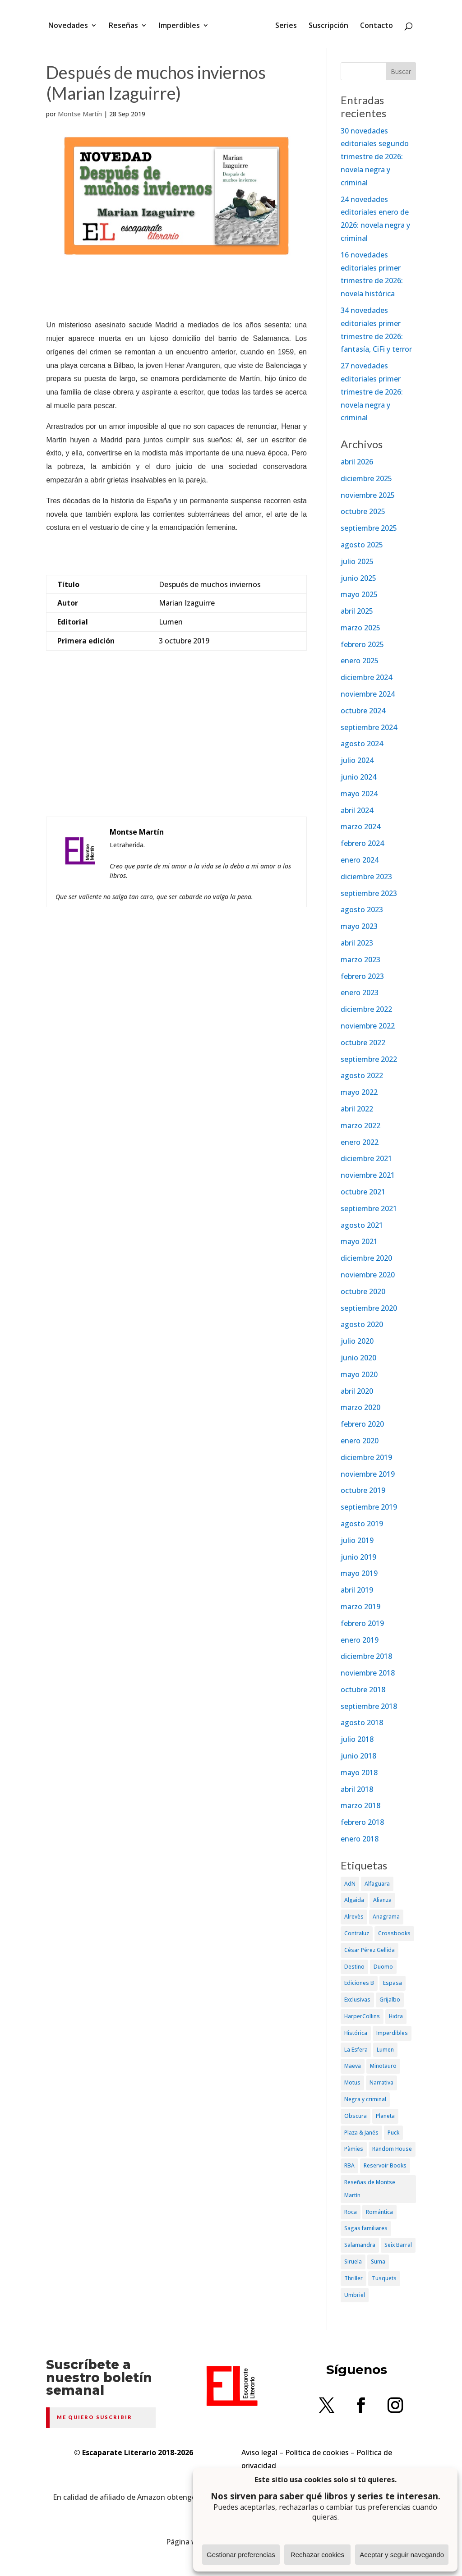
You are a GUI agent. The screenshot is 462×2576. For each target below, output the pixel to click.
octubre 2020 (363, 1291)
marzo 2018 (360, 1805)
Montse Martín (80, 114)
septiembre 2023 (369, 893)
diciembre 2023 (366, 877)
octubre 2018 (363, 1689)
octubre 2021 (363, 1192)
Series (283, 24)
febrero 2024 (362, 843)
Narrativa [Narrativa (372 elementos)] (381, 2082)
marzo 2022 (360, 1125)
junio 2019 (358, 1557)
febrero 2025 (362, 644)
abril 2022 (357, 1109)
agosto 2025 (362, 545)
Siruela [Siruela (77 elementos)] (353, 2261)
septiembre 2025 (369, 528)
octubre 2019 (363, 1490)
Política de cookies (317, 2452)
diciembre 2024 (366, 677)
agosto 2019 (362, 1524)
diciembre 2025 (366, 478)
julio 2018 (357, 1739)
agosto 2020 (362, 1324)
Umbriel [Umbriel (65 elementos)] (354, 2295)
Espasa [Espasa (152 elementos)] (392, 1983)
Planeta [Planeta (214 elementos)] (385, 2116)
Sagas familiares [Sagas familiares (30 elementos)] (366, 2228)
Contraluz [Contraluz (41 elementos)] (356, 1933)
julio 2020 (357, 1341)
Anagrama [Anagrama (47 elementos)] (386, 1916)
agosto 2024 (362, 743)
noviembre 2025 (368, 495)
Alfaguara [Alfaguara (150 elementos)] (377, 1883)
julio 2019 (357, 1540)
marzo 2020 (360, 1407)
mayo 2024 (359, 794)
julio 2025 (357, 561)
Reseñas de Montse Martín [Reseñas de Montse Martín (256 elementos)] (369, 2188)
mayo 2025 (359, 594)
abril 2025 (357, 611)
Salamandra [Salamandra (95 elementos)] (359, 2245)
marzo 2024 (360, 826)
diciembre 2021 (366, 1158)
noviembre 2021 (368, 1175)
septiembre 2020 (369, 1308)
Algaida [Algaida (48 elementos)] (354, 1900)
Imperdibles (182, 24)
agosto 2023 (362, 909)
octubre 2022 (363, 1042)
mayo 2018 (359, 1772)
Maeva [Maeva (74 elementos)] (352, 2066)
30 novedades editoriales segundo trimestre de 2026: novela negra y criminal (375, 157)
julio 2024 (357, 760)
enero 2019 (360, 1640)
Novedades (71, 24)
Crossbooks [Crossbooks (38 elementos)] (394, 1933)
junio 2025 (358, 578)
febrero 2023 (362, 976)
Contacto (373, 24)
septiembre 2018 (369, 1706)
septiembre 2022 (369, 1059)
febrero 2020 (362, 1424)
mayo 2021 (359, 1241)
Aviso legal (259, 2452)
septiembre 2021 (369, 1208)
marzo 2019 (360, 1607)
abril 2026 (357, 462)
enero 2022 (360, 1142)
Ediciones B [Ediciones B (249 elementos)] (359, 1983)
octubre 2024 (363, 711)
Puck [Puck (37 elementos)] (393, 2132)
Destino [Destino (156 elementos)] (354, 1966)
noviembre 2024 (368, 694)
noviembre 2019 (368, 1474)
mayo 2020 (359, 1374)
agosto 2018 (362, 1722)
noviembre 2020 (368, 1275)
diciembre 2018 (366, 1656)
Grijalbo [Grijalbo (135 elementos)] (389, 1999)
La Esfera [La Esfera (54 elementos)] (356, 2049)
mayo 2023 (359, 926)
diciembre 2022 (366, 1009)
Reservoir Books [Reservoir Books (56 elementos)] (385, 2165)
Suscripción (325, 24)
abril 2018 (357, 1789)
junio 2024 (358, 777)
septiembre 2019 (369, 1507)
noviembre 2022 (368, 1026)
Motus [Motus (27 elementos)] (352, 2082)
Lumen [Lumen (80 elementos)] (385, 2049)
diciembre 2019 (366, 1457)
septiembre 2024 (369, 727)
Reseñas (126, 24)
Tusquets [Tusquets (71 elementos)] (384, 2278)
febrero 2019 (362, 1623)
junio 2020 (358, 1358)
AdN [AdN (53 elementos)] (350, 1883)
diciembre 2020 (366, 1258)
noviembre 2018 (368, 1673)
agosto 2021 (362, 1225)
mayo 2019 (359, 1573)
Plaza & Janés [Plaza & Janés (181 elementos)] (361, 2132)
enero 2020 (360, 1441)
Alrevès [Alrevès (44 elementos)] (354, 1916)
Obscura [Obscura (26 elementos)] (355, 2116)
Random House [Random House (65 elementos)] (392, 2149)
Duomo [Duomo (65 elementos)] (383, 1966)
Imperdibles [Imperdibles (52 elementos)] (392, 2033)
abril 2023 (357, 943)
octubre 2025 (363, 511)
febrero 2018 (362, 1822)
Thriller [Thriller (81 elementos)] (353, 2278)
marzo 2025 (360, 628)
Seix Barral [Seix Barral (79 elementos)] (398, 2245)
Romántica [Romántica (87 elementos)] (379, 2212)
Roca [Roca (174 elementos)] (350, 2212)
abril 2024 (357, 810)
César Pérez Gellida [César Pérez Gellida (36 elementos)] (369, 1950)
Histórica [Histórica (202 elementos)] (355, 2033)
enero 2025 (360, 661)
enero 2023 (360, 992)
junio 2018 (358, 1756)
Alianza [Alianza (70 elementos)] (382, 1900)
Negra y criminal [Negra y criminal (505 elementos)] (365, 2099)
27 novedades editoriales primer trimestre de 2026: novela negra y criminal (372, 391)
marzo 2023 (360, 959)
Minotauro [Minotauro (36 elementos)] (383, 2066)
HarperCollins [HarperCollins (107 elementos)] (362, 2016)
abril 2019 (357, 1590)
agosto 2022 (362, 1075)
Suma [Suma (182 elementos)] (378, 2261)
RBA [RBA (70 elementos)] (349, 2165)
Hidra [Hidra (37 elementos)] (396, 2016)
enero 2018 (360, 1839)
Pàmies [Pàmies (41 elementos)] (353, 2149)
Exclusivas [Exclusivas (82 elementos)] (357, 1999)
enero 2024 (360, 860)
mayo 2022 (359, 1092)
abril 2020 (357, 1391)
